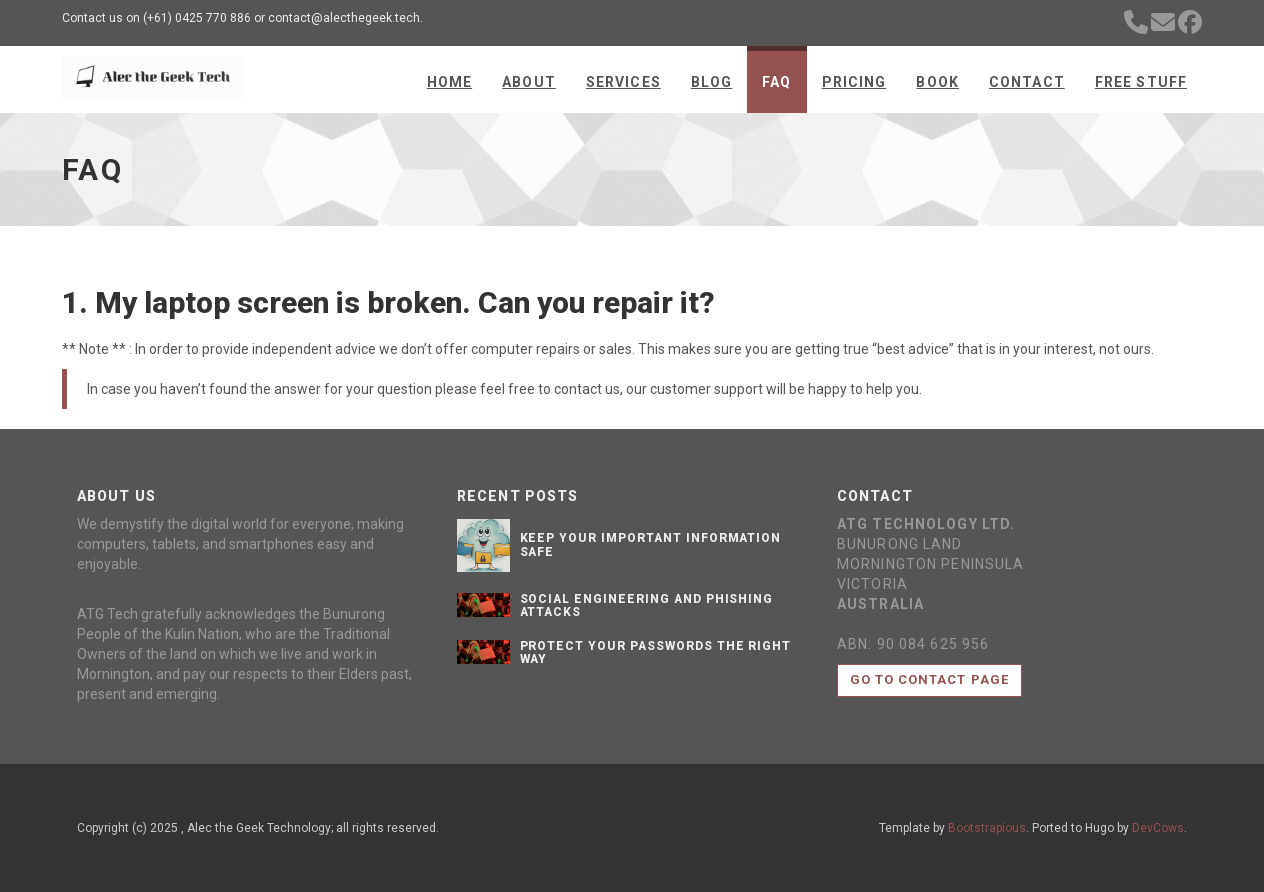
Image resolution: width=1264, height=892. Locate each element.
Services (623, 82)
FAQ (776, 82)
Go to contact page (929, 679)
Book (937, 82)
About (529, 82)
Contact (1027, 82)
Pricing (854, 82)
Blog (711, 82)
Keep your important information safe (651, 544)
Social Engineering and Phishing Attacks (647, 605)
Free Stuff (1141, 82)
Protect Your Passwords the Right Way (656, 652)
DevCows (1158, 828)
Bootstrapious (987, 828)
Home (449, 82)
